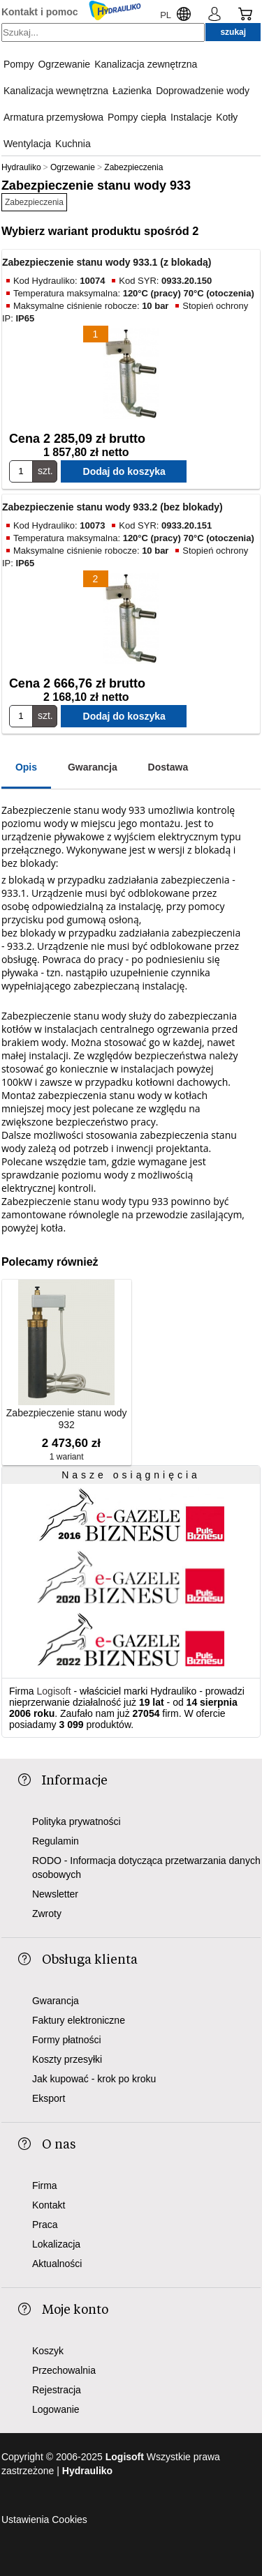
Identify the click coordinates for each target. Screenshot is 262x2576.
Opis (26, 767)
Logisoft (54, 1691)
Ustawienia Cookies (44, 2519)
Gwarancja (92, 767)
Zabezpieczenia (34, 202)
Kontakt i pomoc (39, 11)
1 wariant (67, 1457)
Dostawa (168, 767)
